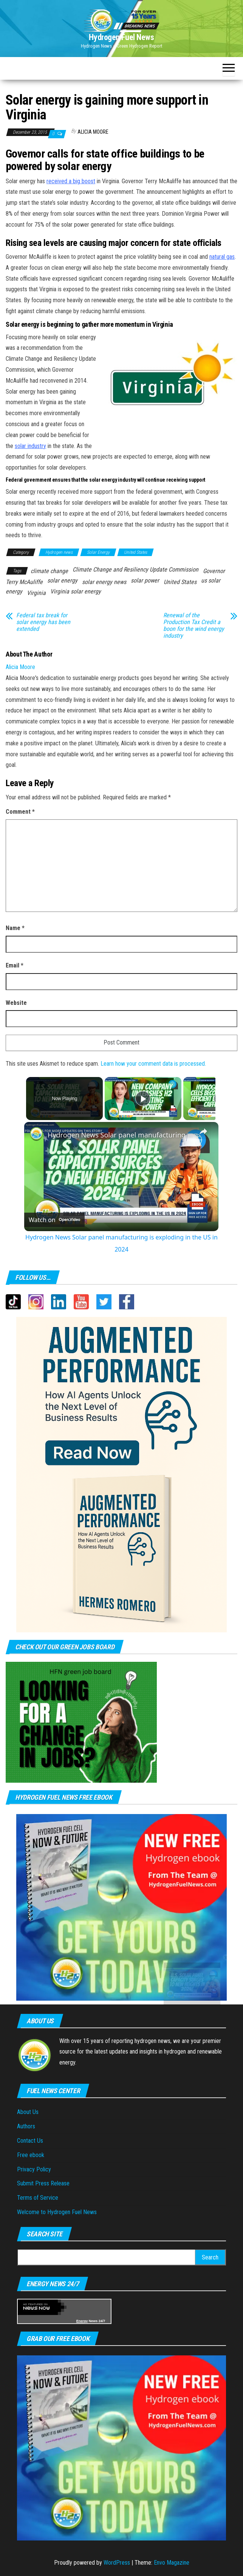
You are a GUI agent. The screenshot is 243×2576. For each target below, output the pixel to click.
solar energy (62, 580)
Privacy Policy (34, 2169)
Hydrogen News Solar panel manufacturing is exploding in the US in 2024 (120, 1134)
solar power (145, 580)
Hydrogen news (59, 552)
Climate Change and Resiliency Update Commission (135, 569)
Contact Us (30, 2140)
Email (14, 965)
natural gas (222, 256)
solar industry (30, 446)
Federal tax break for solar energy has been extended (43, 622)
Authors (26, 2126)
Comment (20, 811)
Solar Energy (98, 552)
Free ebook (30, 2155)
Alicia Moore (92, 132)
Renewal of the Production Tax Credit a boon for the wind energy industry (193, 625)
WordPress (117, 2562)
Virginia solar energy (75, 591)
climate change (49, 571)
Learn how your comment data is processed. (153, 1063)
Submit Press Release (43, 2183)
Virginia (36, 592)
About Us (28, 2112)
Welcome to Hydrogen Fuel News (57, 2212)
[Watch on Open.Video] (54, 1220)
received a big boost (70, 181)
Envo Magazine (171, 2562)
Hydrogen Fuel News (121, 37)
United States (135, 552)
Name (15, 928)
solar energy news (104, 582)
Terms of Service (37, 2197)
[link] (36, 1134)
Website (16, 1002)
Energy (82, 2321)
